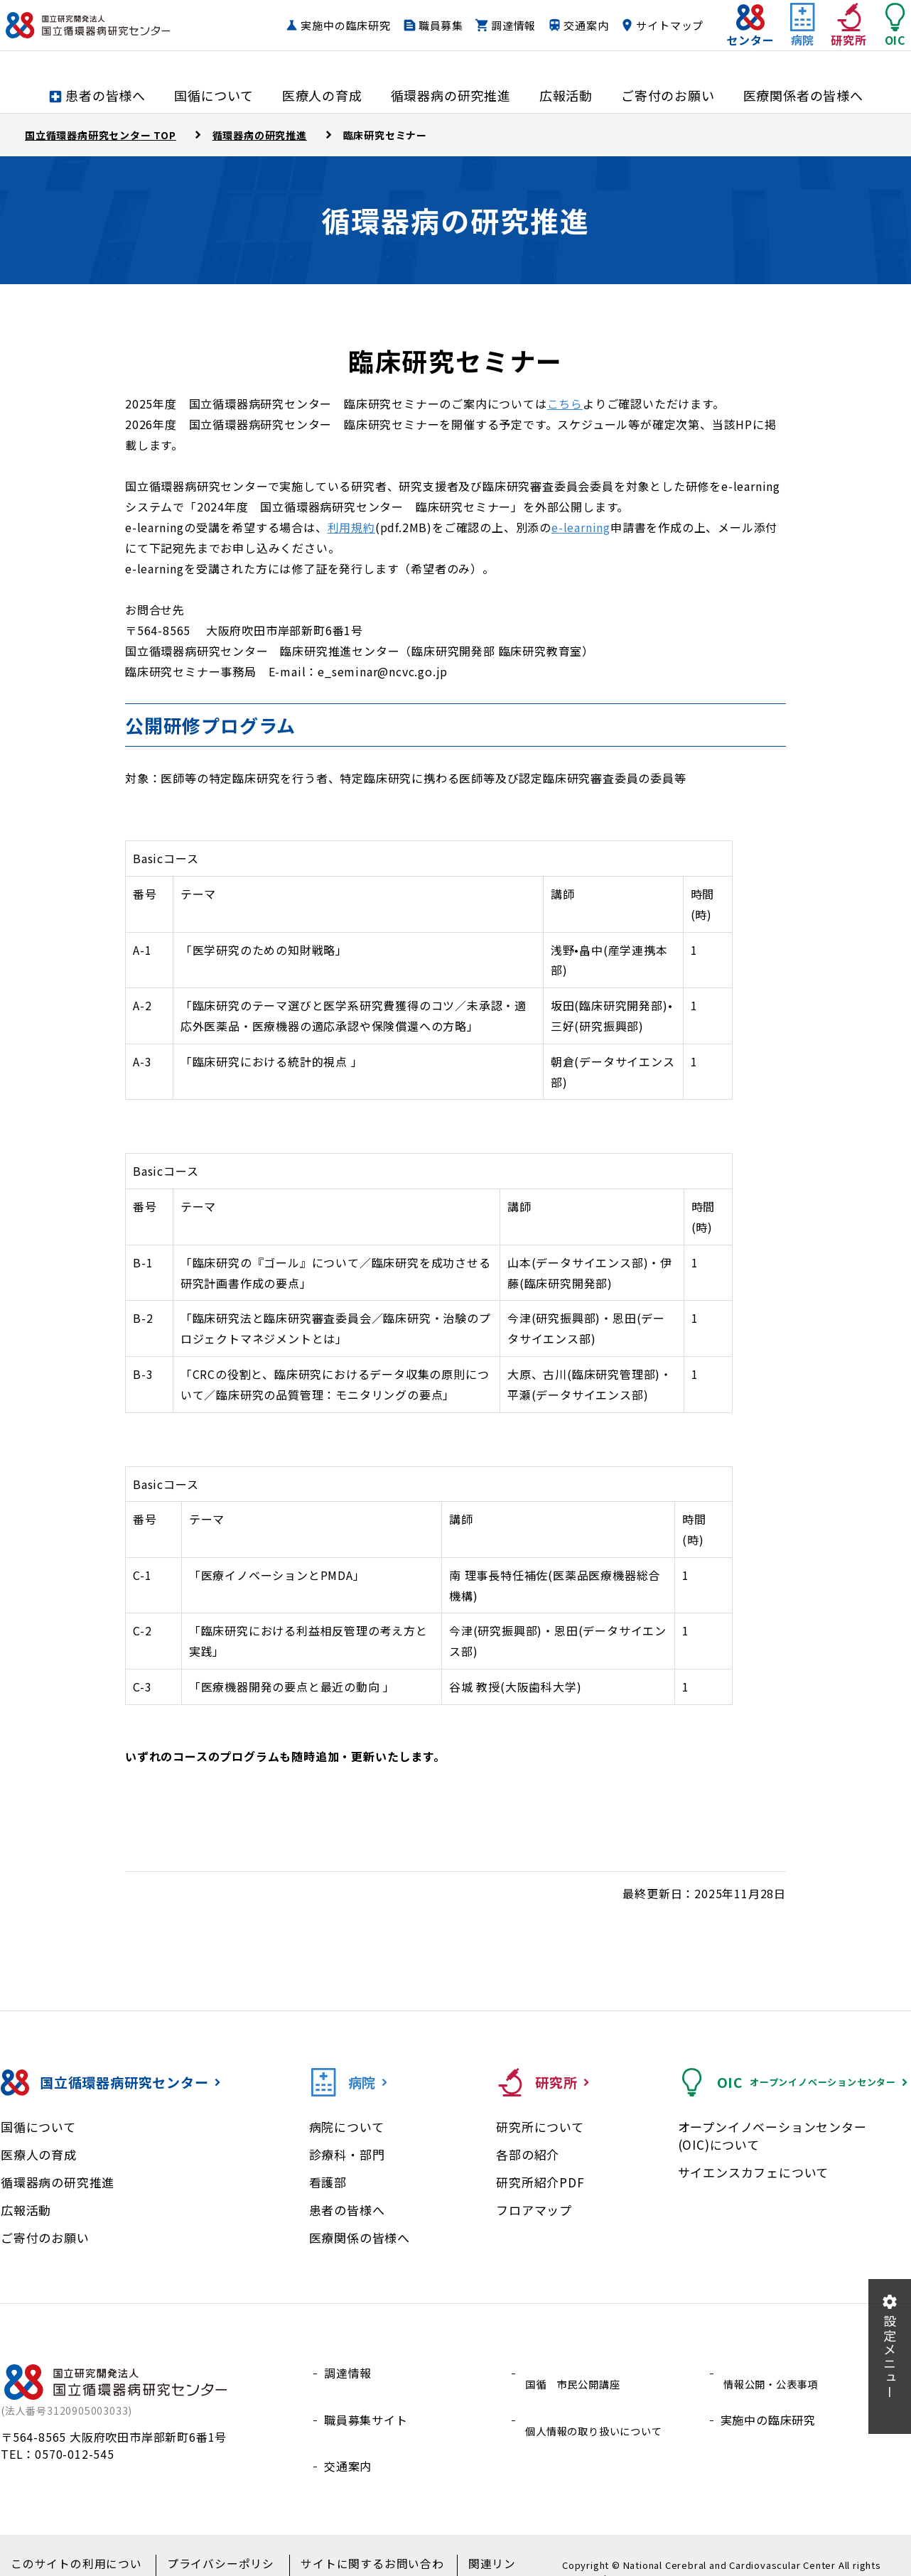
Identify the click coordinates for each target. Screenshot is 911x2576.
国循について (38, 2127)
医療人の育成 (39, 2154)
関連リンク (474, 2548)
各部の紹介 (527, 2154)
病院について (346, 2127)
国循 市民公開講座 (576, 2372)
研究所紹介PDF (540, 2182)
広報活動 (26, 2210)
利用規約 (351, 527)
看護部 (328, 2182)
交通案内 (654, 25)
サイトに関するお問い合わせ (357, 2548)
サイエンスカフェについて (753, 2172)
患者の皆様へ (347, 2210)
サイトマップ (643, 52)
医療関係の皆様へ (359, 2237)
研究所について (540, 2127)
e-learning (580, 527)
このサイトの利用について (77, 2548)
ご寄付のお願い (45, 2237)
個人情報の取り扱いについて (599, 2406)
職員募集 (509, 25)
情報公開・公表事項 (774, 2372)
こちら (565, 403)
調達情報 (581, 25)
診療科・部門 (347, 2154)
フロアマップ (534, 2210)
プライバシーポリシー (214, 2548)
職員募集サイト (366, 2406)
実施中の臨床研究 (413, 25)
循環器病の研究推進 (57, 2182)
